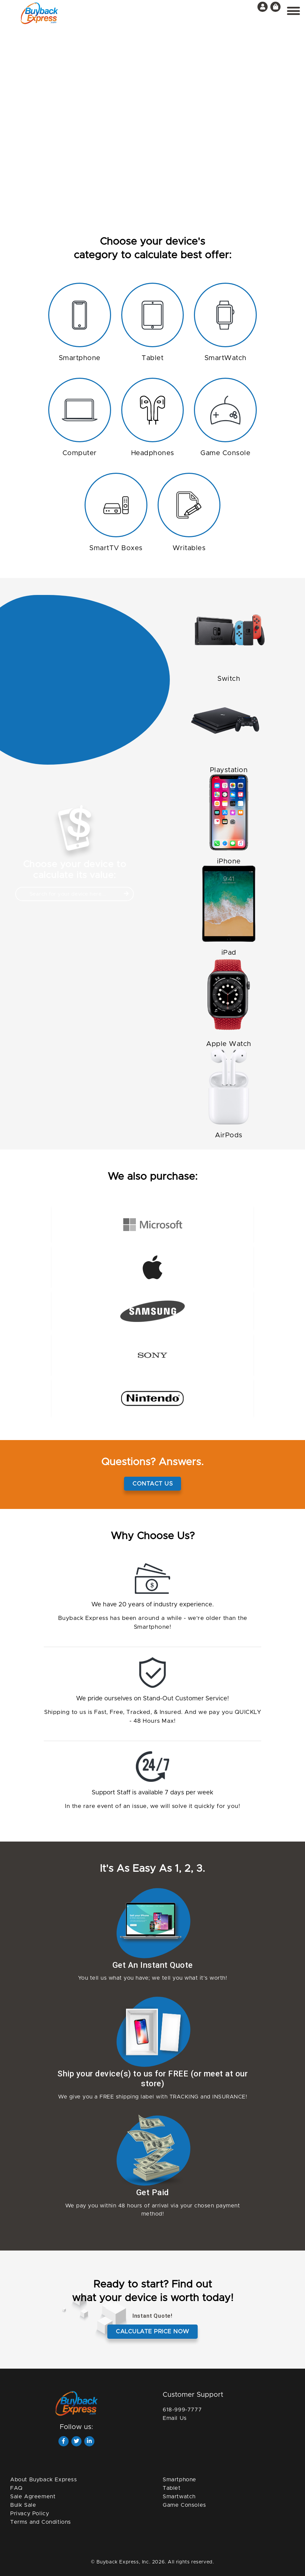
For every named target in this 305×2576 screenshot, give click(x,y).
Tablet (172, 2488)
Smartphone (179, 2479)
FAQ (16, 2488)
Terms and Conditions (40, 2522)
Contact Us (152, 1484)
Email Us (175, 2418)
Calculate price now (152, 2331)
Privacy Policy (29, 2513)
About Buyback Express (43, 2479)
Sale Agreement (32, 2496)
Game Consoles (184, 2505)
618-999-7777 (182, 2409)
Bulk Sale (23, 2505)
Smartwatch (179, 2496)
